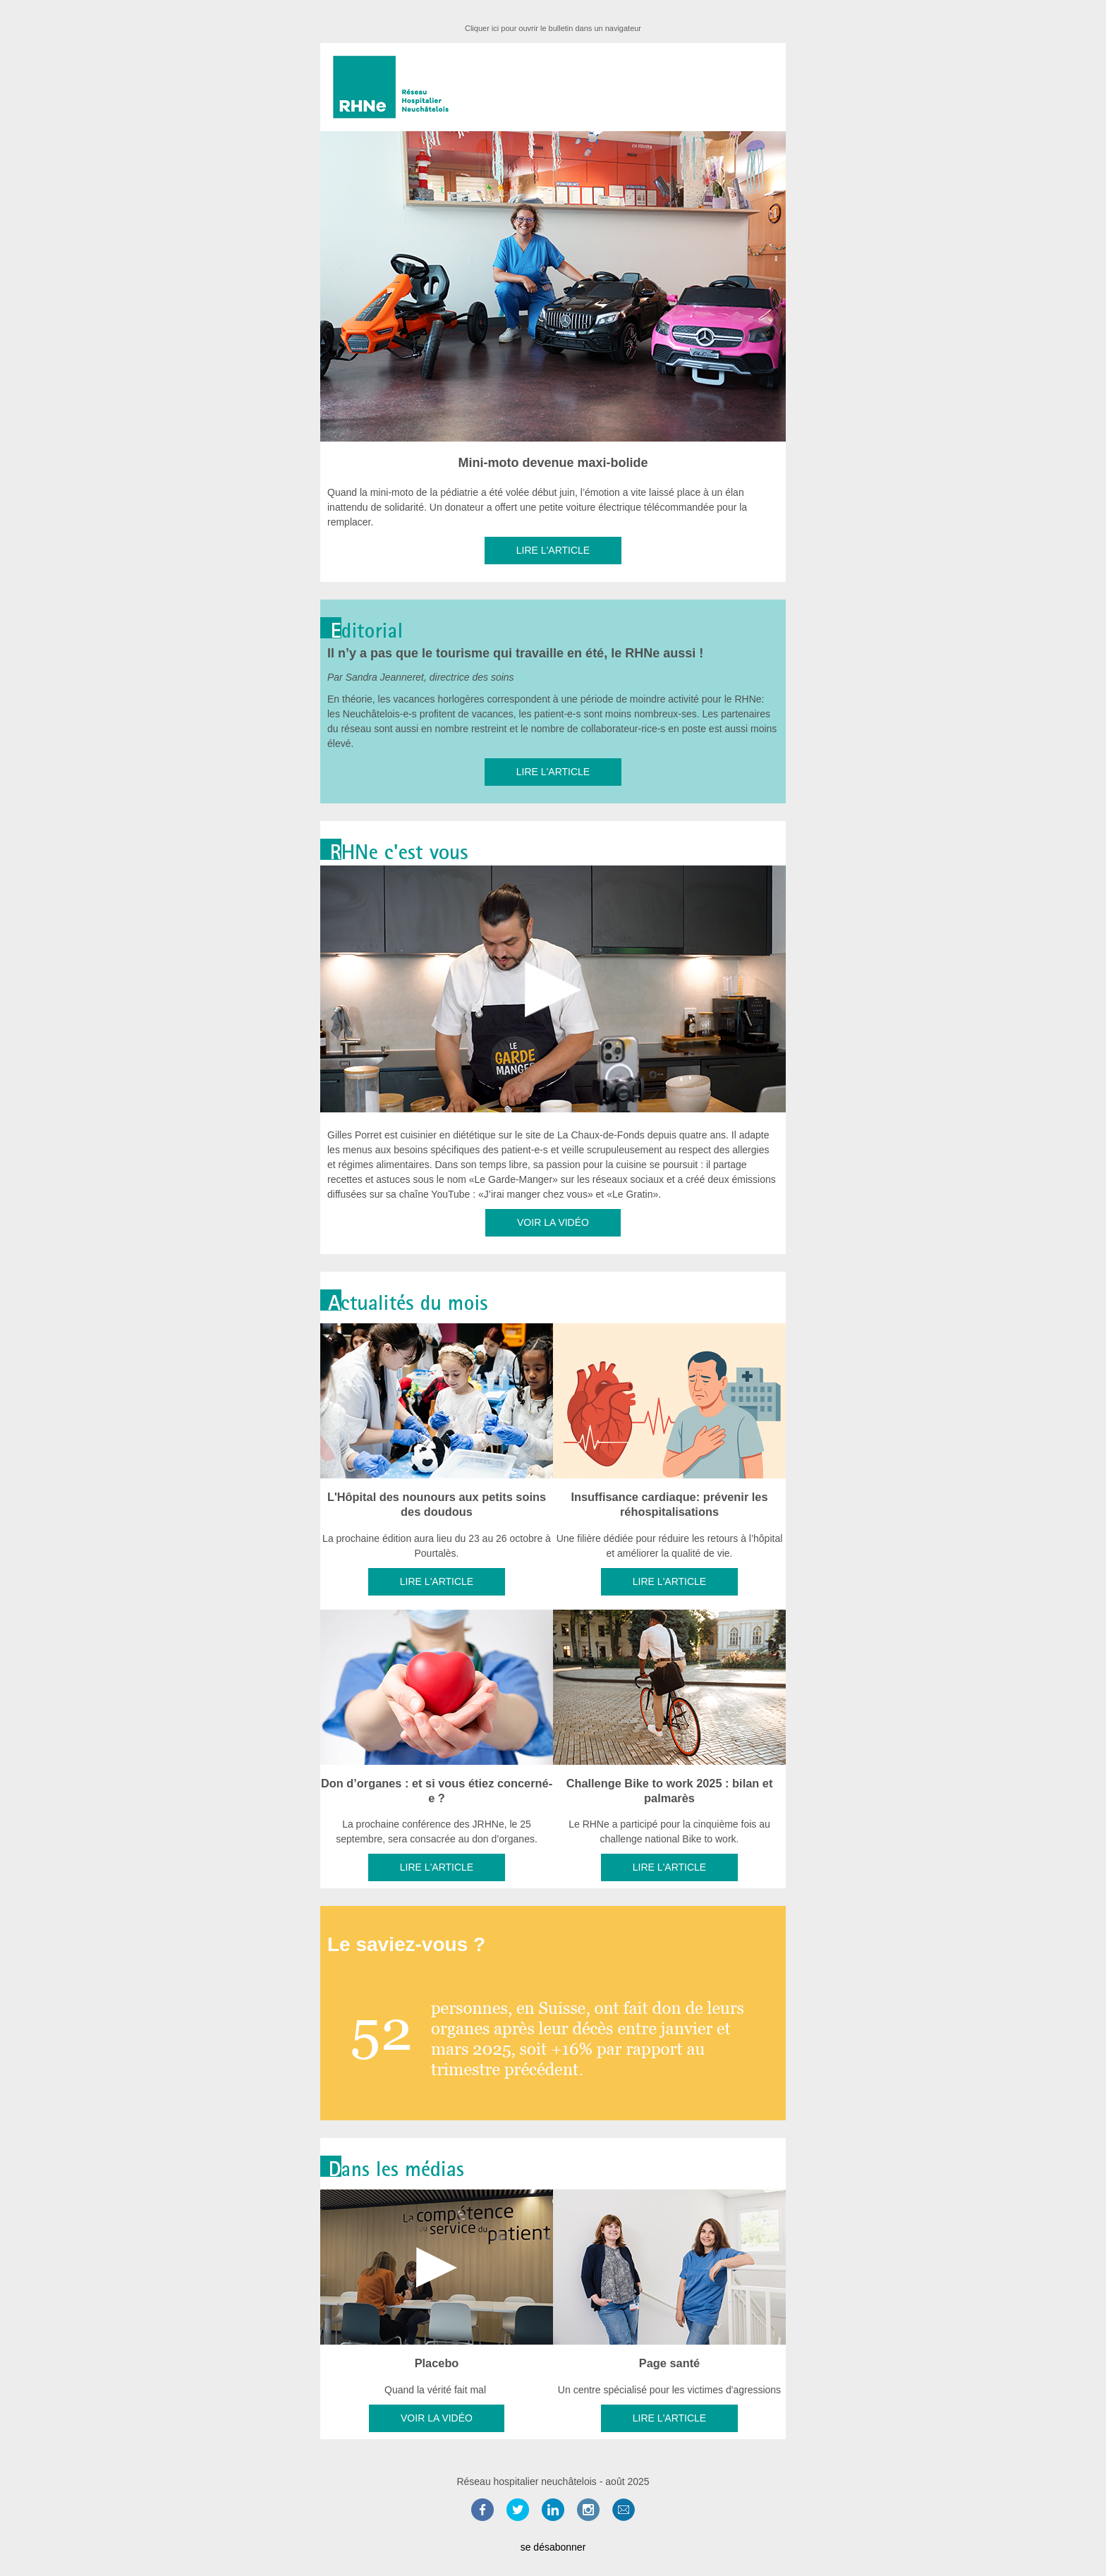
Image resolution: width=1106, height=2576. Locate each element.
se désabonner (553, 2547)
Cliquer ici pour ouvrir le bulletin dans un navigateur (553, 28)
